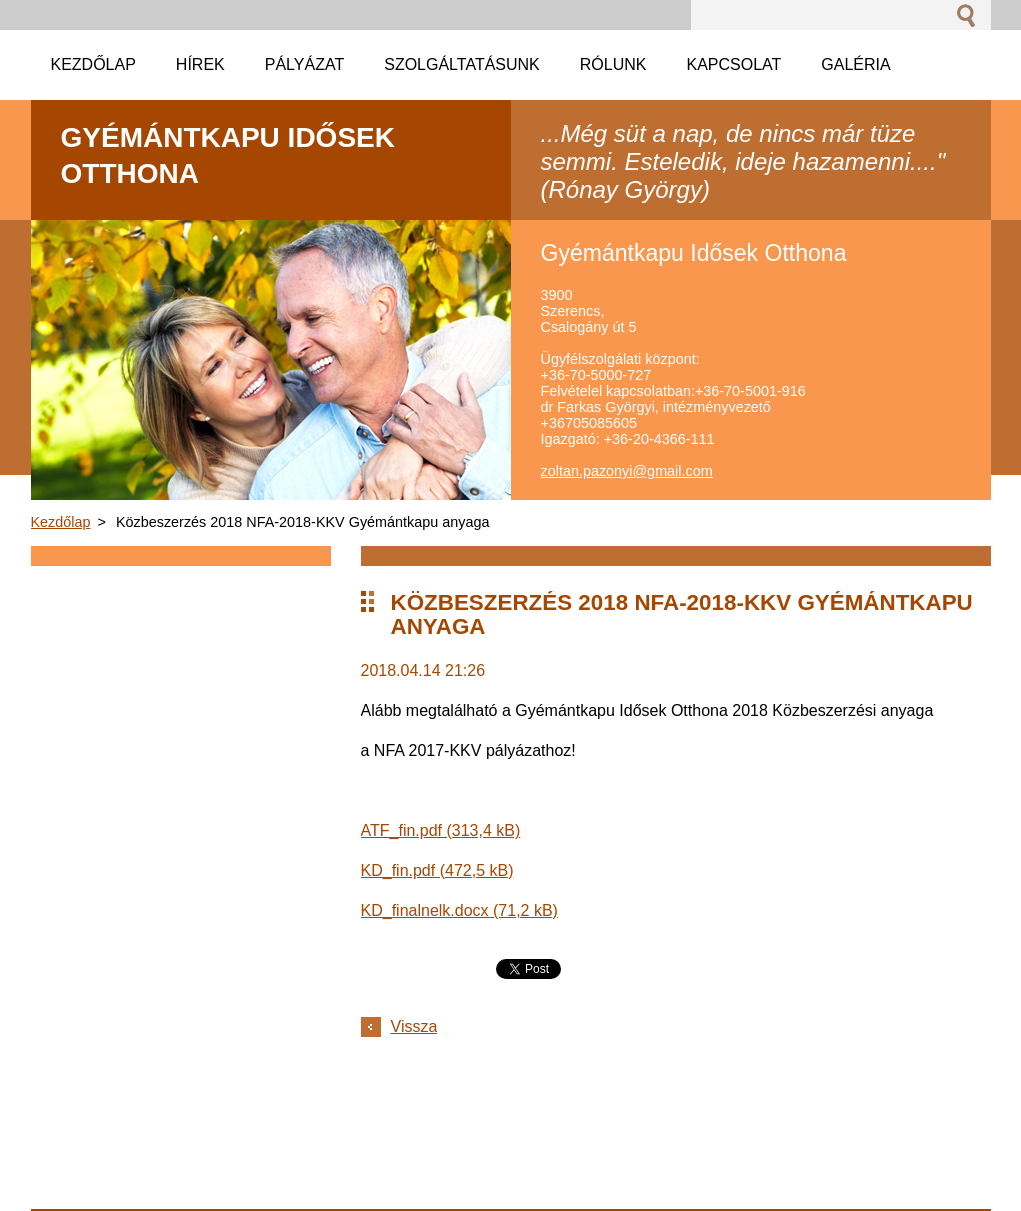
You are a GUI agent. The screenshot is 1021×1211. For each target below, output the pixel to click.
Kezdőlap (61, 522)
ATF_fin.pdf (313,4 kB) (441, 830)
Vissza (414, 1026)
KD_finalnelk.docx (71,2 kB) (459, 910)
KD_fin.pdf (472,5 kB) (437, 870)
